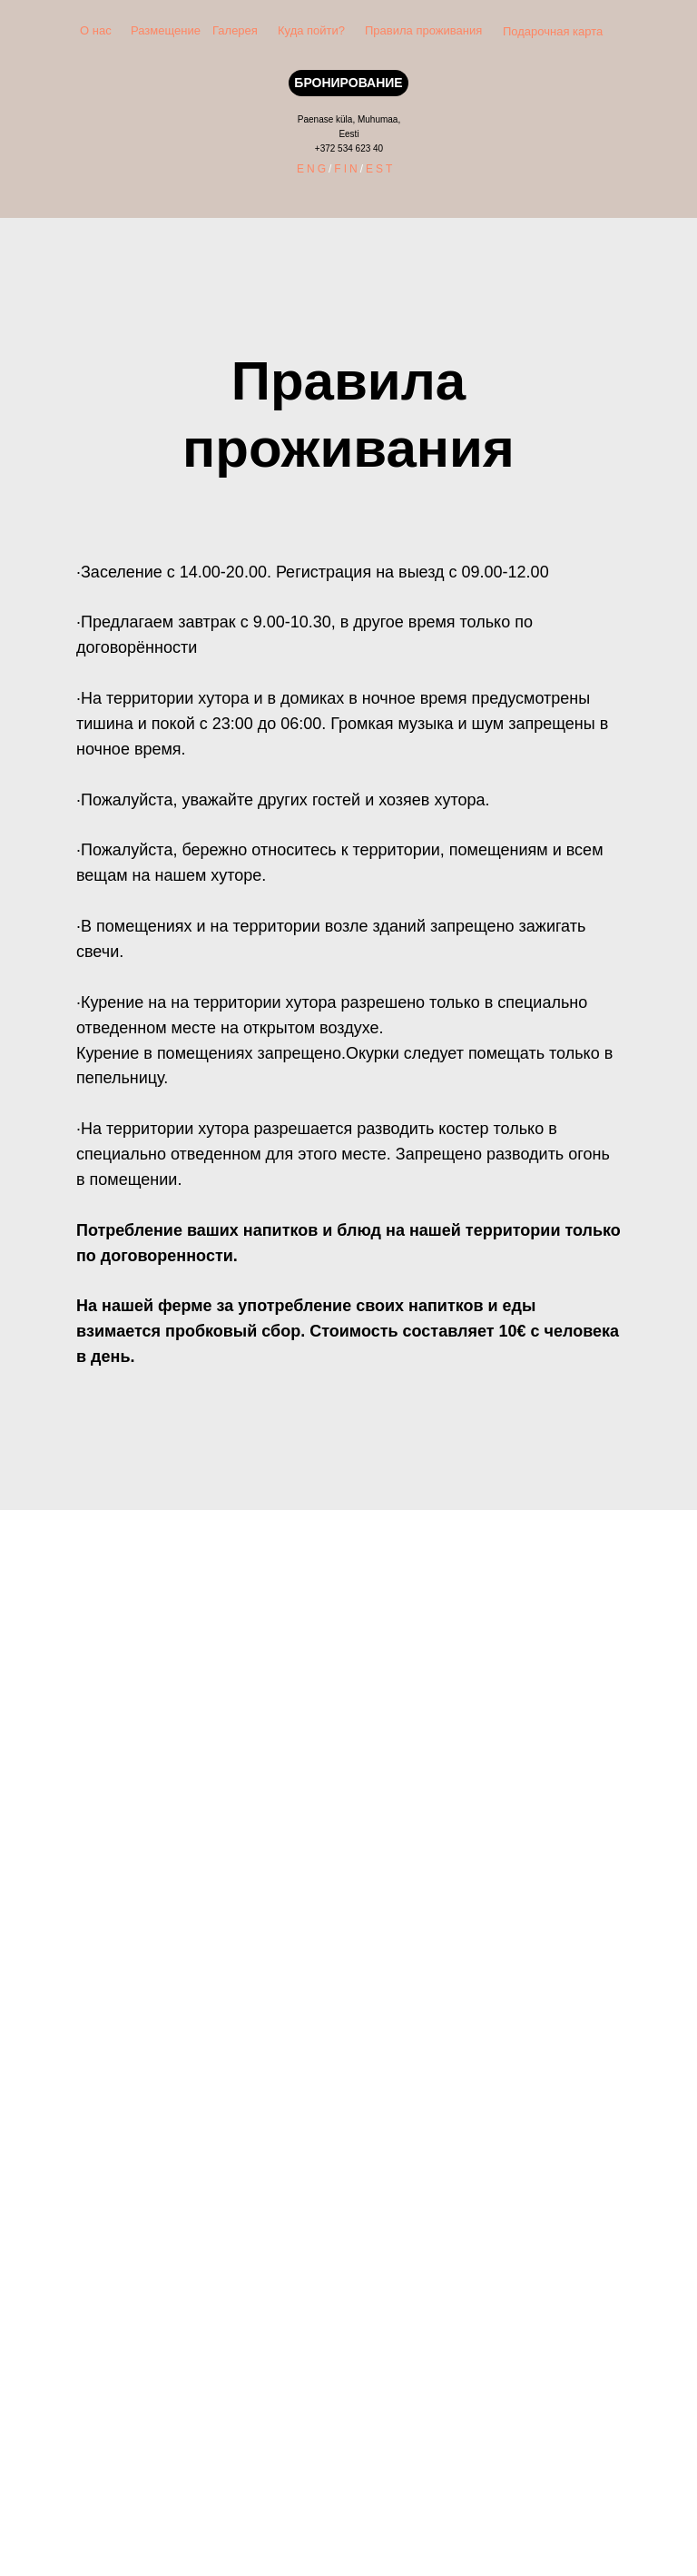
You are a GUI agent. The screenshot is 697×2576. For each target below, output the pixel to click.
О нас (96, 30)
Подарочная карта (553, 31)
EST (380, 169)
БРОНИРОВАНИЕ (348, 82)
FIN (346, 169)
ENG (313, 169)
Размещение (166, 30)
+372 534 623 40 (349, 148)
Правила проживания (423, 30)
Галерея (235, 30)
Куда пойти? (311, 30)
